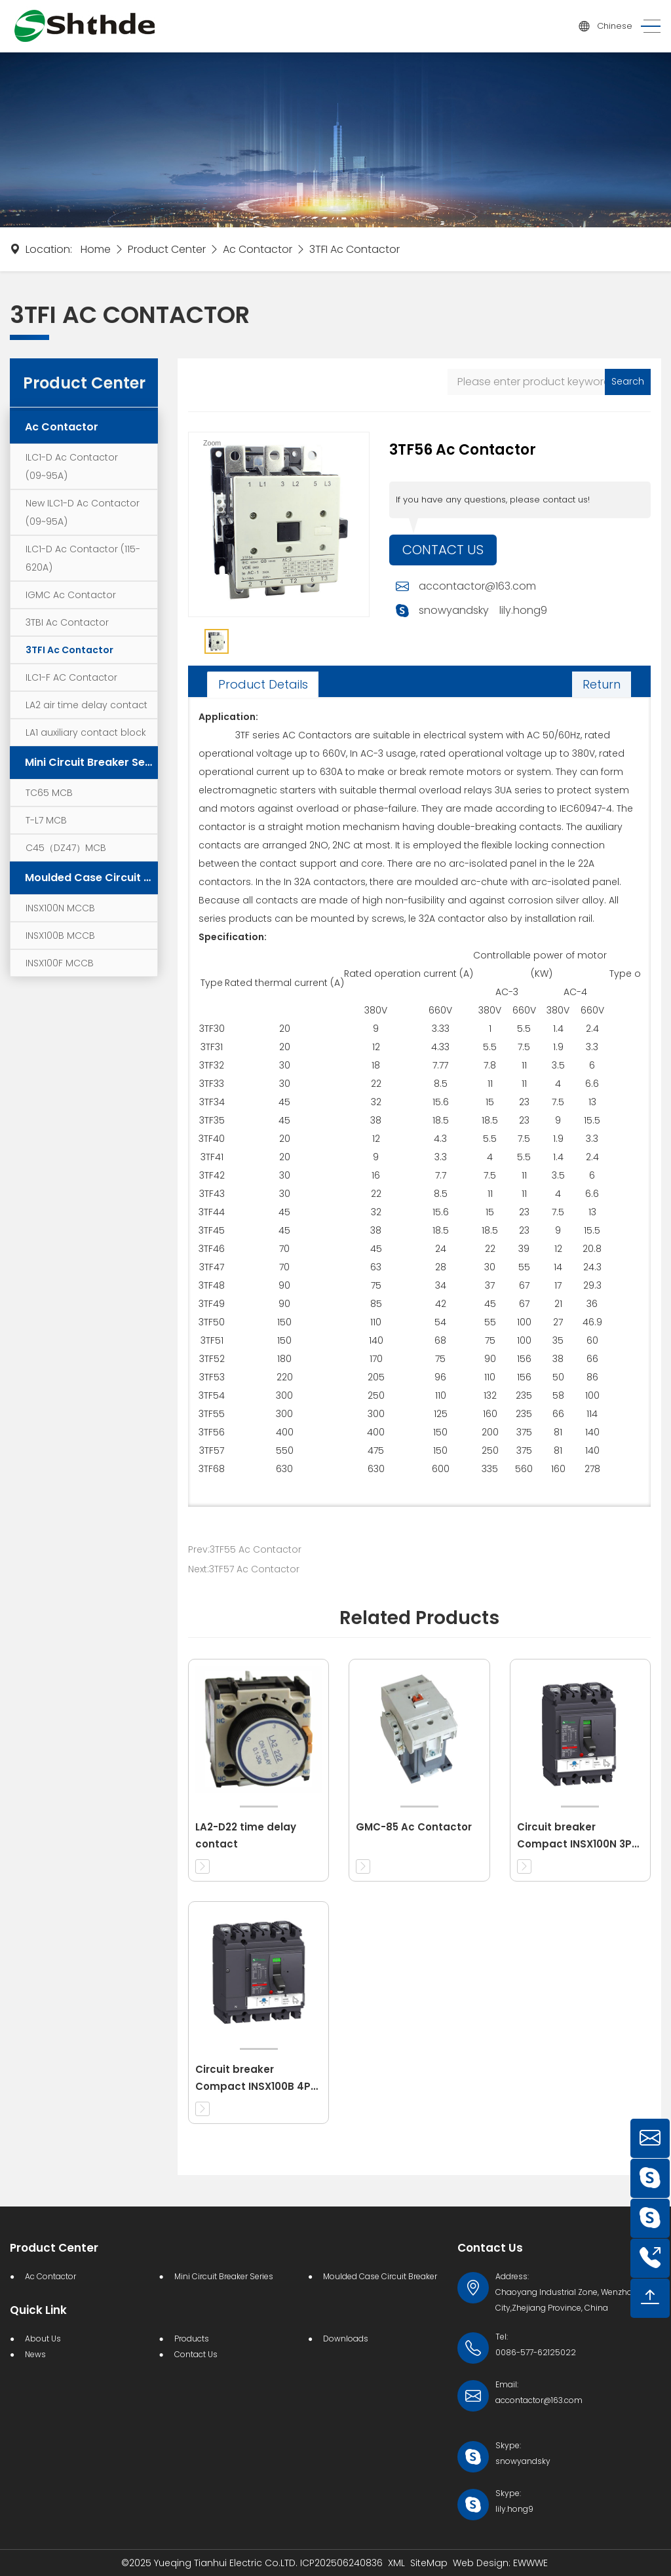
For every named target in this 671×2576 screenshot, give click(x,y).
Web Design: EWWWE (500, 2562)
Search (627, 381)
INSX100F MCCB (60, 963)
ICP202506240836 (341, 2562)
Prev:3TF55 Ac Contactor (244, 1549)
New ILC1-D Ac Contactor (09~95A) (83, 512)
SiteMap (429, 2562)
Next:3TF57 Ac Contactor (243, 1569)
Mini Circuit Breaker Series (91, 762)
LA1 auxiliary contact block (86, 732)
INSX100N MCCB (60, 908)
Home (96, 249)
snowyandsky (454, 610)
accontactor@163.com (477, 586)
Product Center (167, 249)
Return (602, 684)
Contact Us (443, 550)
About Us (43, 2338)
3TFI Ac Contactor (354, 249)
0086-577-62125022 (535, 2352)
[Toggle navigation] (646, 26)
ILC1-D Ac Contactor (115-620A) (83, 558)
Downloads (345, 2338)
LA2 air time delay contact (86, 704)
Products (191, 2338)
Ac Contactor (257, 249)
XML (396, 2562)
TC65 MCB (49, 792)
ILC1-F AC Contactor (71, 677)
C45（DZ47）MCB (66, 847)
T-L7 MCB (46, 820)
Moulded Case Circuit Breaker (91, 877)
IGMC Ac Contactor (71, 594)
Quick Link (38, 2310)
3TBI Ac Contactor (67, 622)
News (35, 2354)
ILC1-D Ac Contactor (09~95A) (72, 466)
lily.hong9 (523, 610)
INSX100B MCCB (60, 935)
